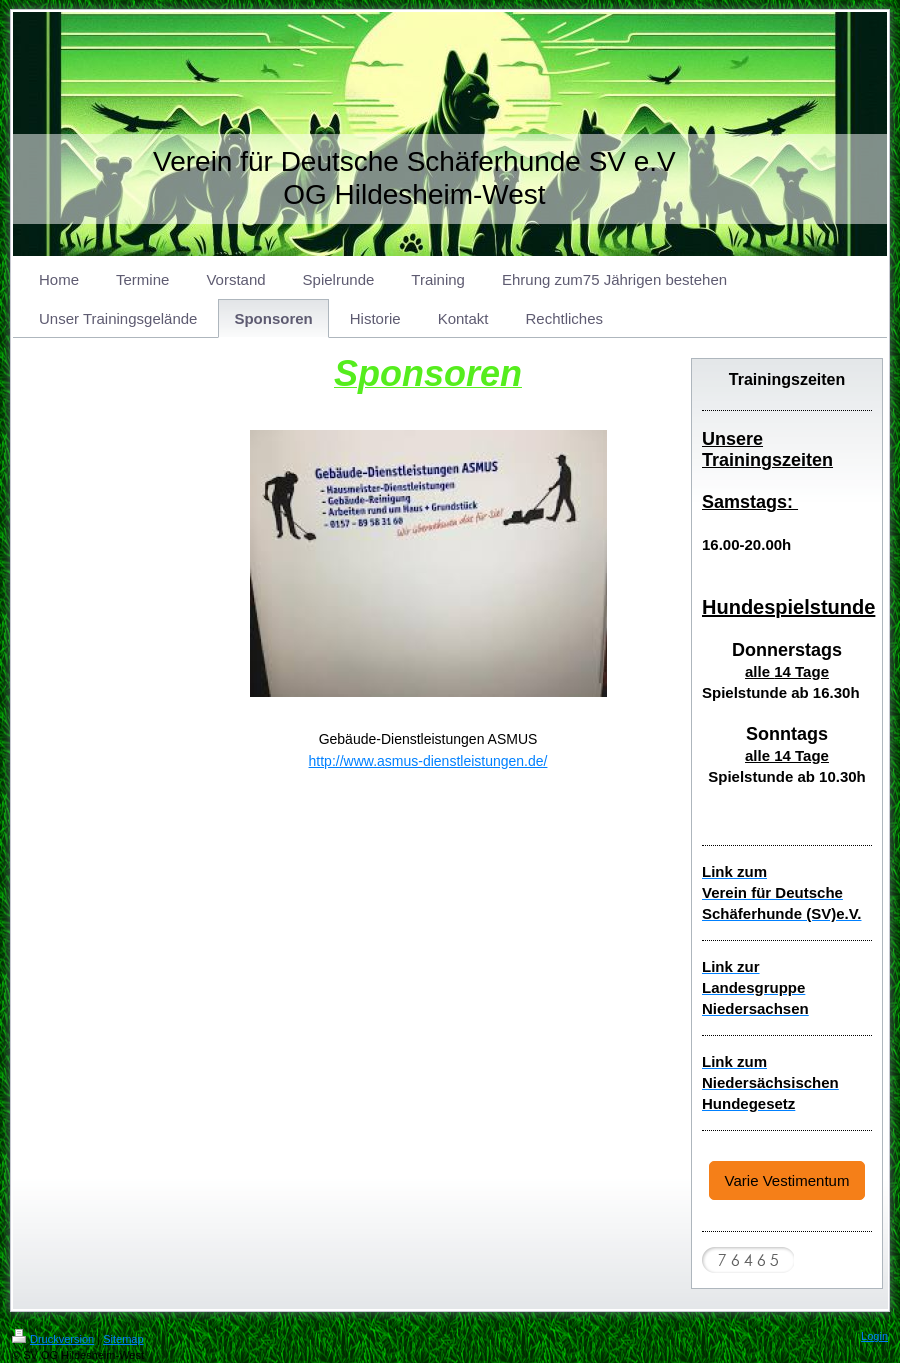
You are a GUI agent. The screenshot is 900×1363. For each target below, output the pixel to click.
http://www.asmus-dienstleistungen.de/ (428, 761)
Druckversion (53, 1339)
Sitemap (123, 1339)
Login (874, 1336)
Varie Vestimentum (787, 1180)
